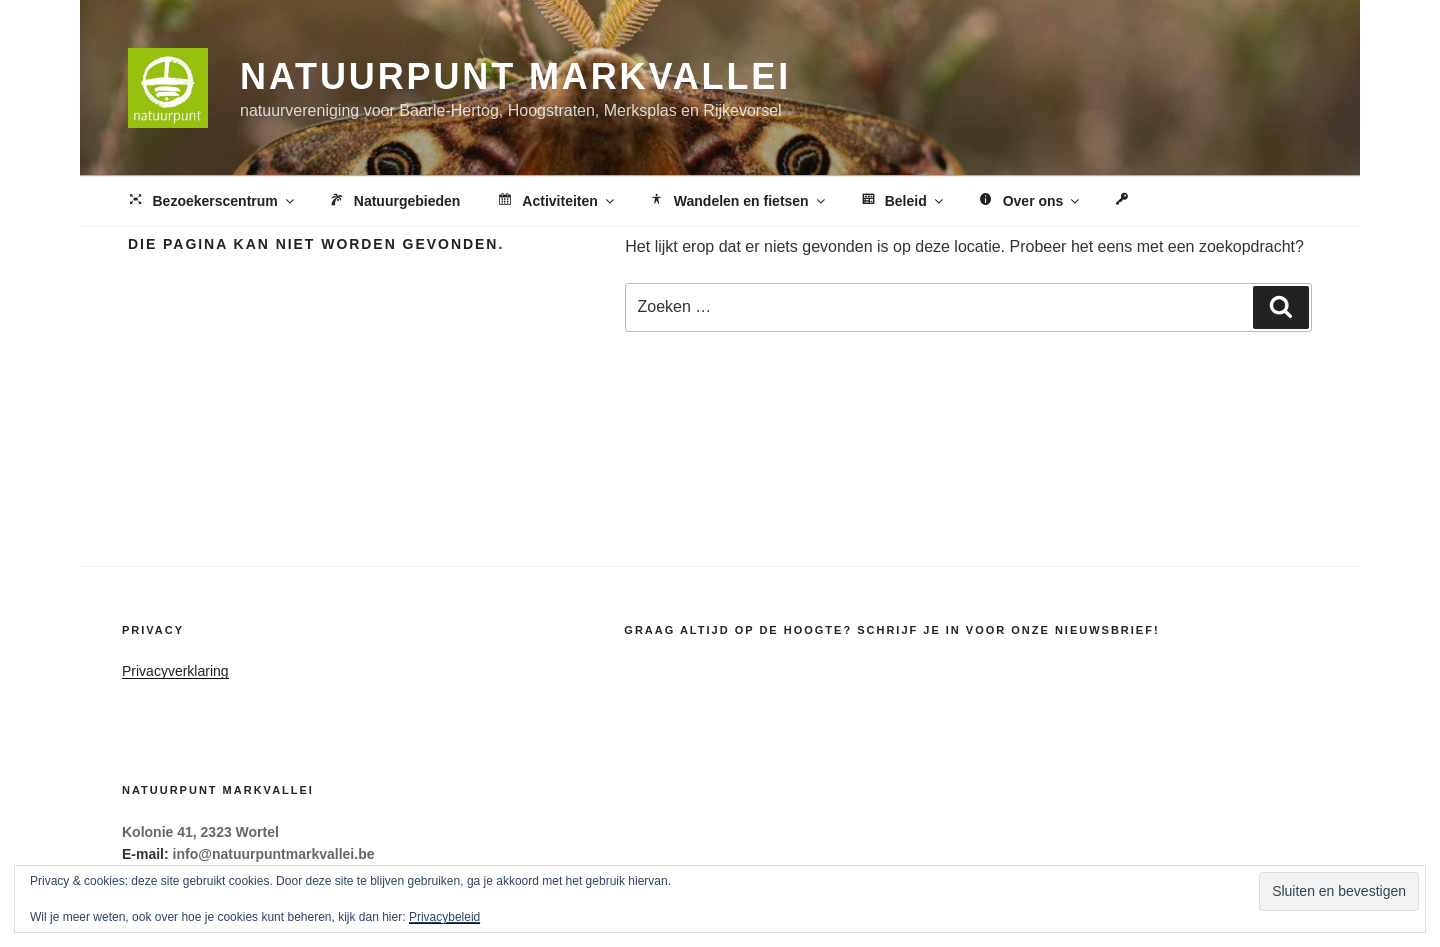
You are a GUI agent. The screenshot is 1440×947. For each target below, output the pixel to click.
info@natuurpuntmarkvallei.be (274, 854)
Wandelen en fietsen (737, 202)
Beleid (902, 202)
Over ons (1029, 202)
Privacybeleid (444, 917)
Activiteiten (555, 202)
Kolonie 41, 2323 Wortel (200, 832)
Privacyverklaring (175, 671)
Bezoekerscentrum (211, 202)
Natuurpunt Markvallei (515, 76)
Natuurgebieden (394, 202)
